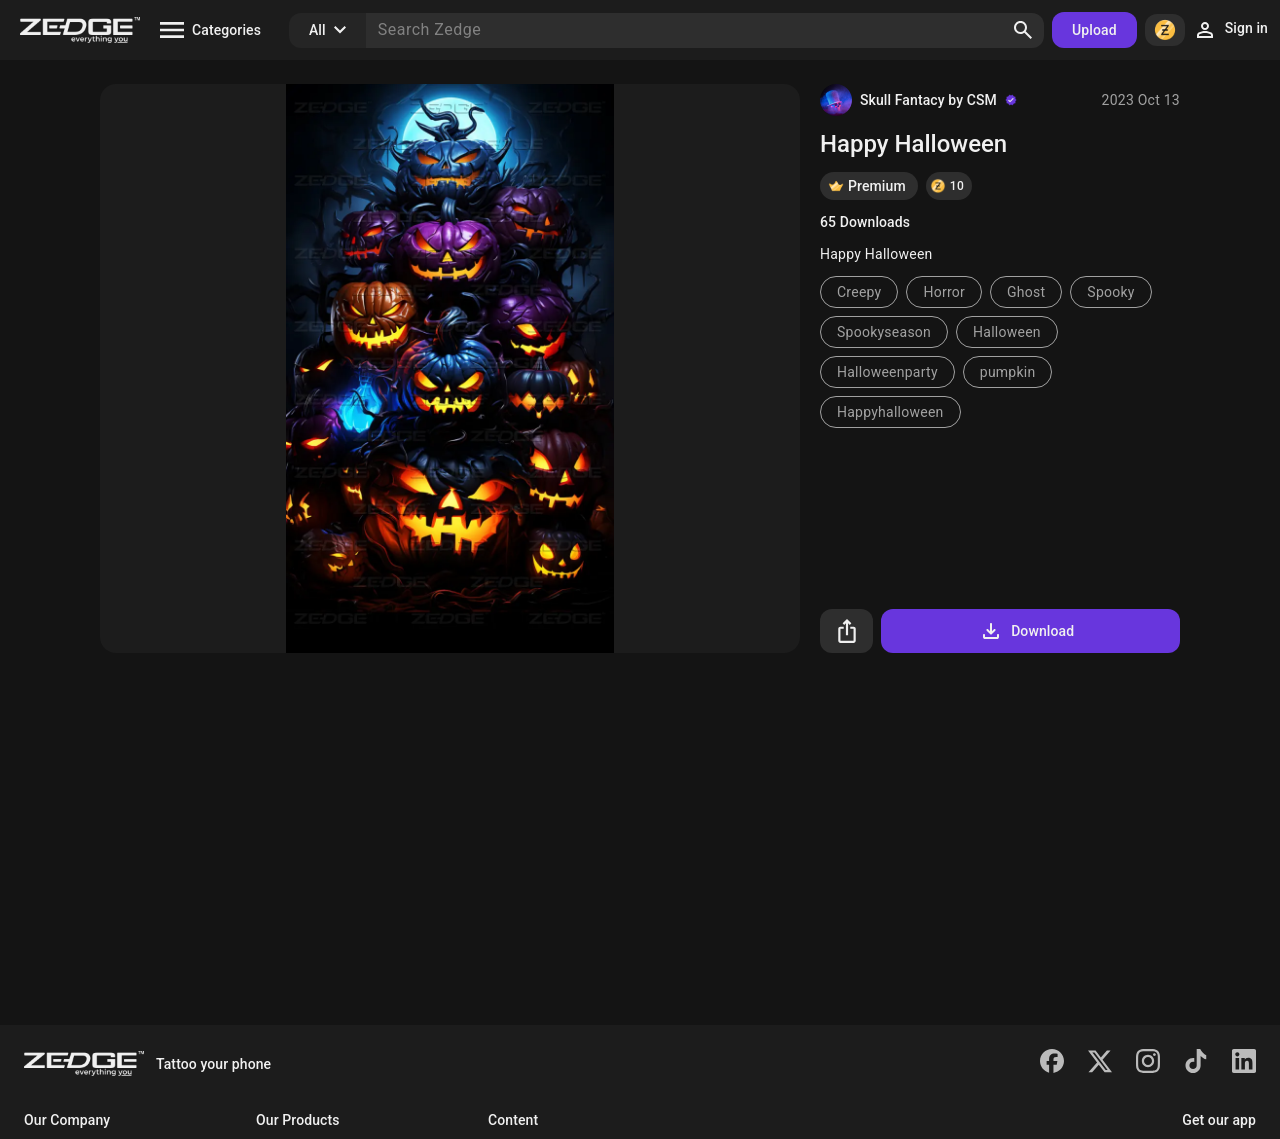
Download (1026, 631)
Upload (1094, 30)
